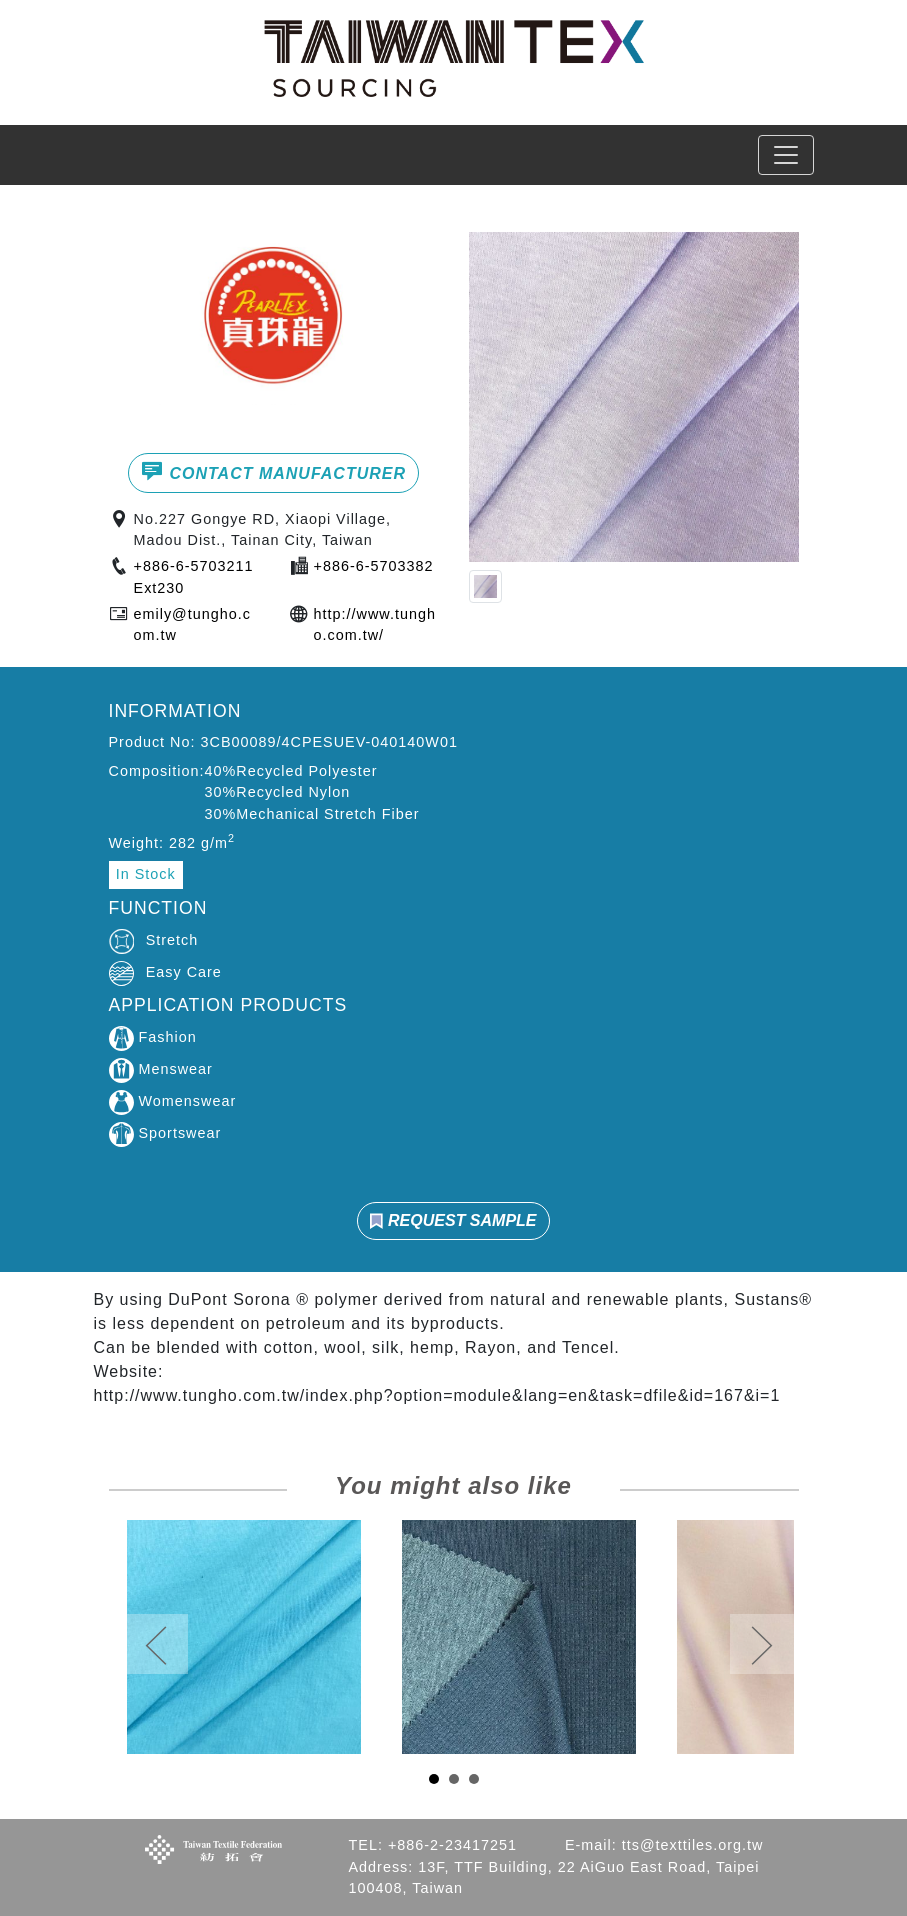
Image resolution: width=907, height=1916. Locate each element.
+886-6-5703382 (374, 566)
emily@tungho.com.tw (192, 625)
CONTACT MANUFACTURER (273, 471)
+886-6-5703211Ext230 (194, 577)
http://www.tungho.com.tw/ (375, 625)
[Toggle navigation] (786, 155)
